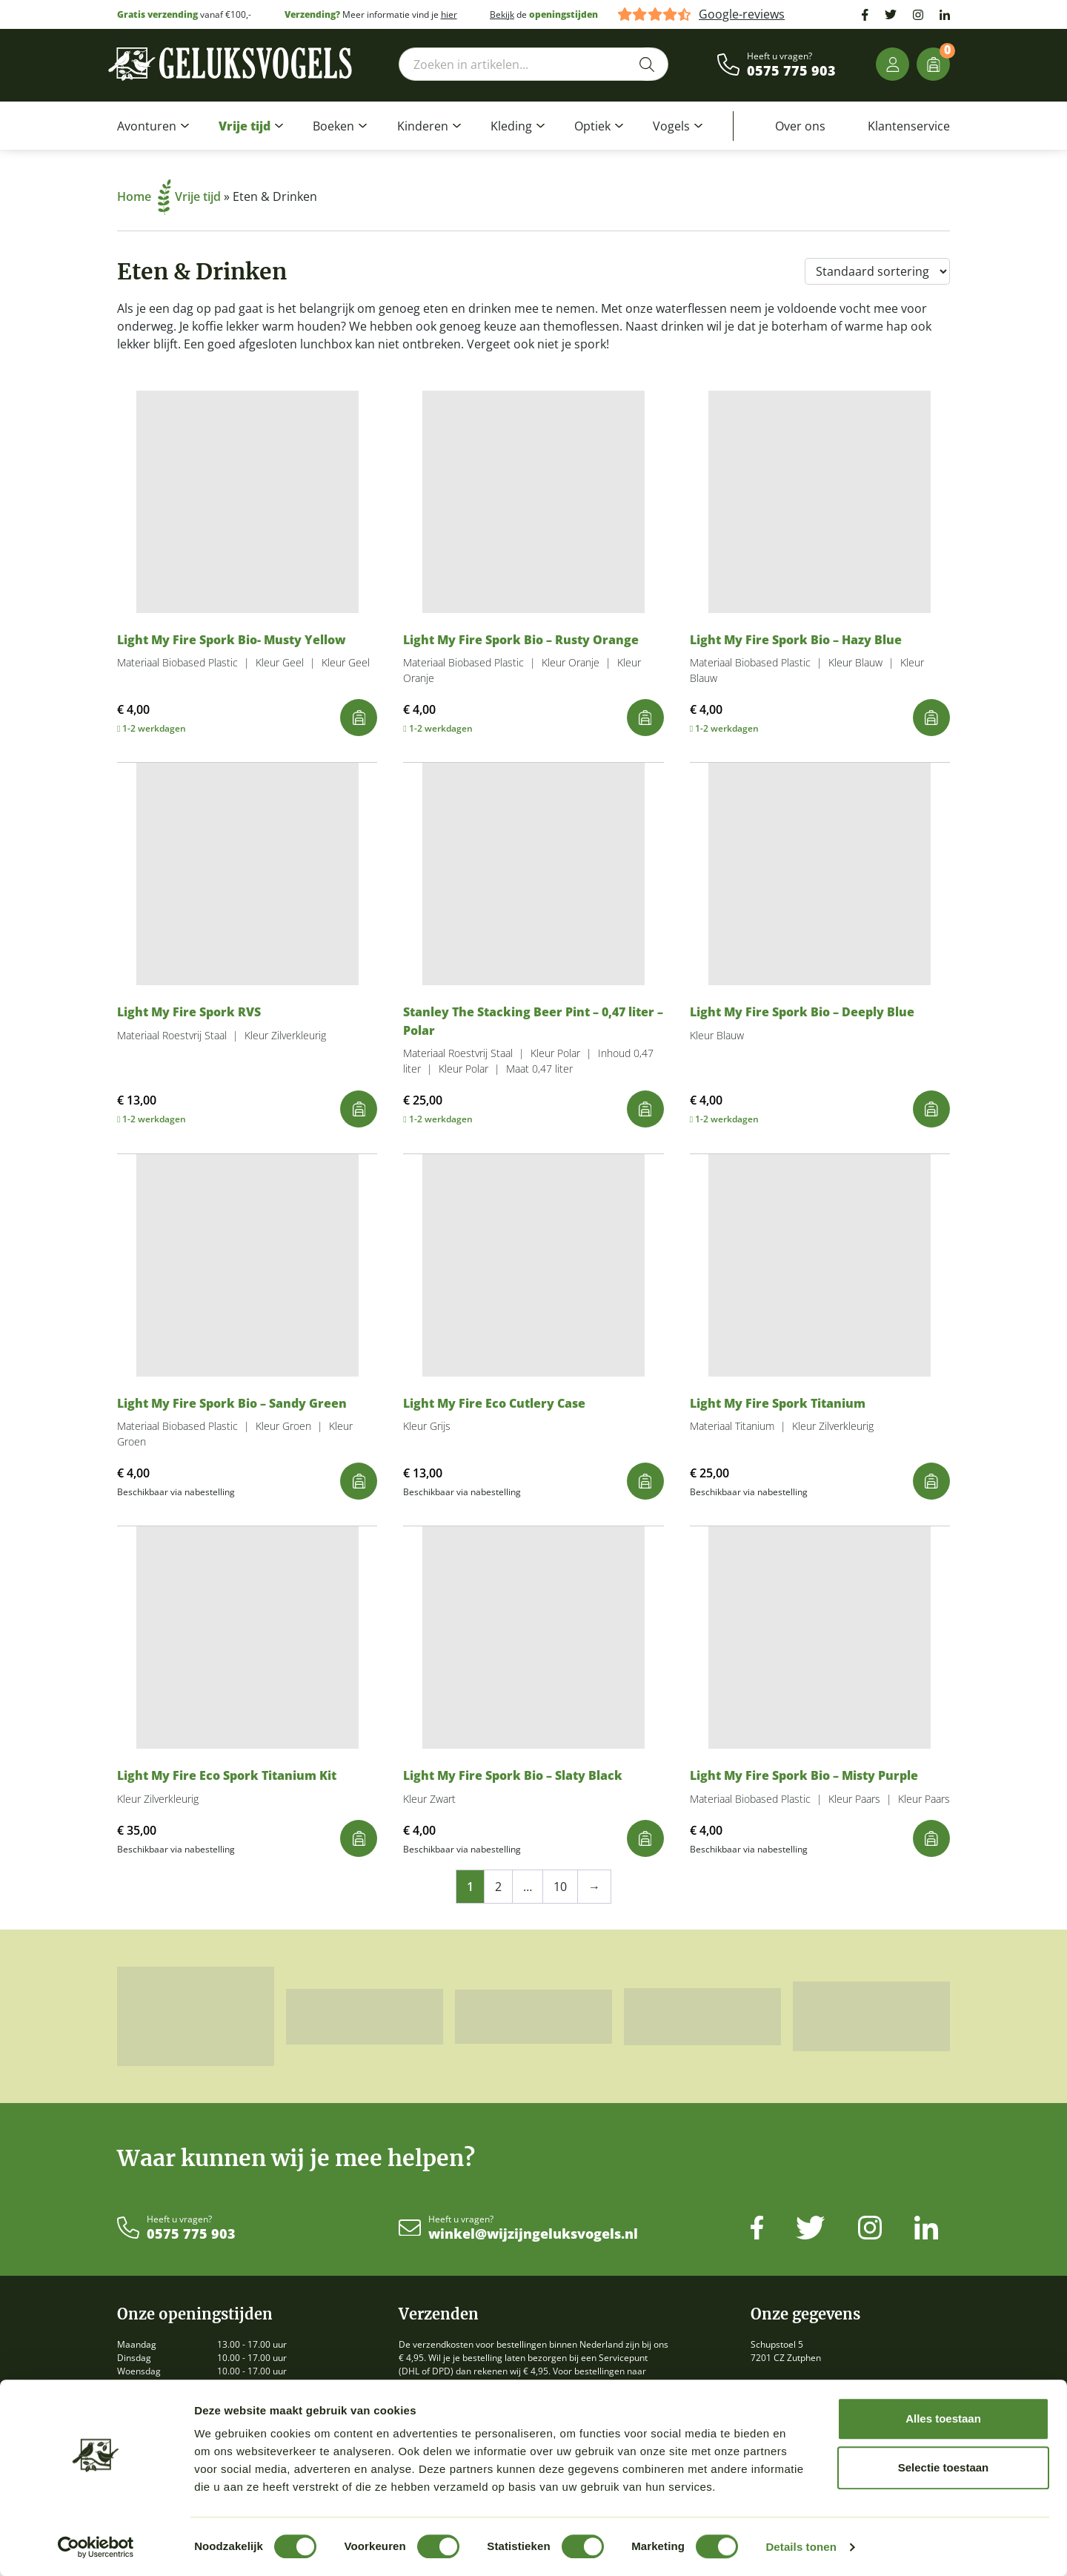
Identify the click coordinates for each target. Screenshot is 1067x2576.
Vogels (671, 126)
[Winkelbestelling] (877, 271)
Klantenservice (909, 126)
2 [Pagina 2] (498, 1886)
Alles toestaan (943, 2418)
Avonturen (146, 126)
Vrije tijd (244, 126)
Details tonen (800, 2546)
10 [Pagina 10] (560, 1886)
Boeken (333, 126)
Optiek (592, 126)
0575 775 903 (791, 71)
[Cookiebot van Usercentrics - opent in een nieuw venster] (96, 2547)
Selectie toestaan (943, 2467)
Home (144, 196)
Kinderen (422, 126)
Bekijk (502, 14)
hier (449, 14)
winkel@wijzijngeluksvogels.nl (533, 2234)
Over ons (800, 126)
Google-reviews (742, 14)
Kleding (511, 126)
